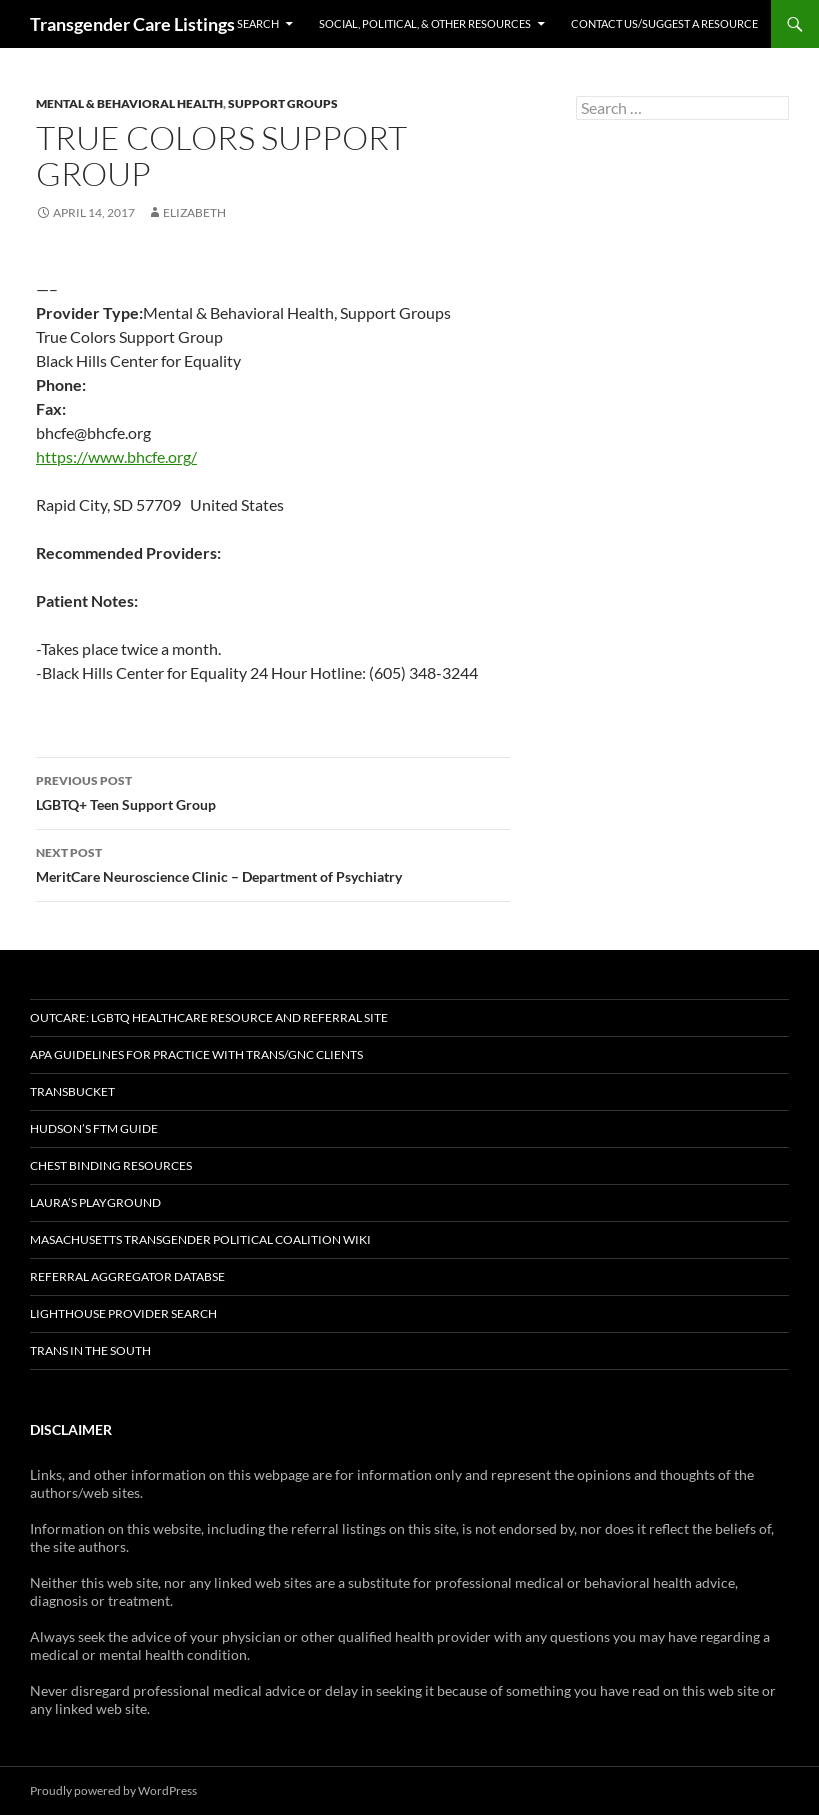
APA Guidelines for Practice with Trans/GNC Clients (196, 1054)
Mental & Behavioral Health (129, 103)
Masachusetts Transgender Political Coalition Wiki (200, 1239)
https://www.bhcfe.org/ (116, 456)
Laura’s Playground (95, 1202)
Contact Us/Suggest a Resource (664, 23)
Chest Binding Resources (111, 1165)
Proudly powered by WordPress (113, 1790)
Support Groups (283, 103)
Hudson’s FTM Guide (94, 1128)
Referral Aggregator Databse (127, 1276)
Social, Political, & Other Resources (425, 23)
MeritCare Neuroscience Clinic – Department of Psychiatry (273, 863)
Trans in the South (90, 1350)
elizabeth (194, 212)
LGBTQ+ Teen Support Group (273, 791)
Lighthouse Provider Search (123, 1313)
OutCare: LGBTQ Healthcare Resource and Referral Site (209, 1017)
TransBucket (72, 1091)
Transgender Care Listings (132, 24)
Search (258, 23)
